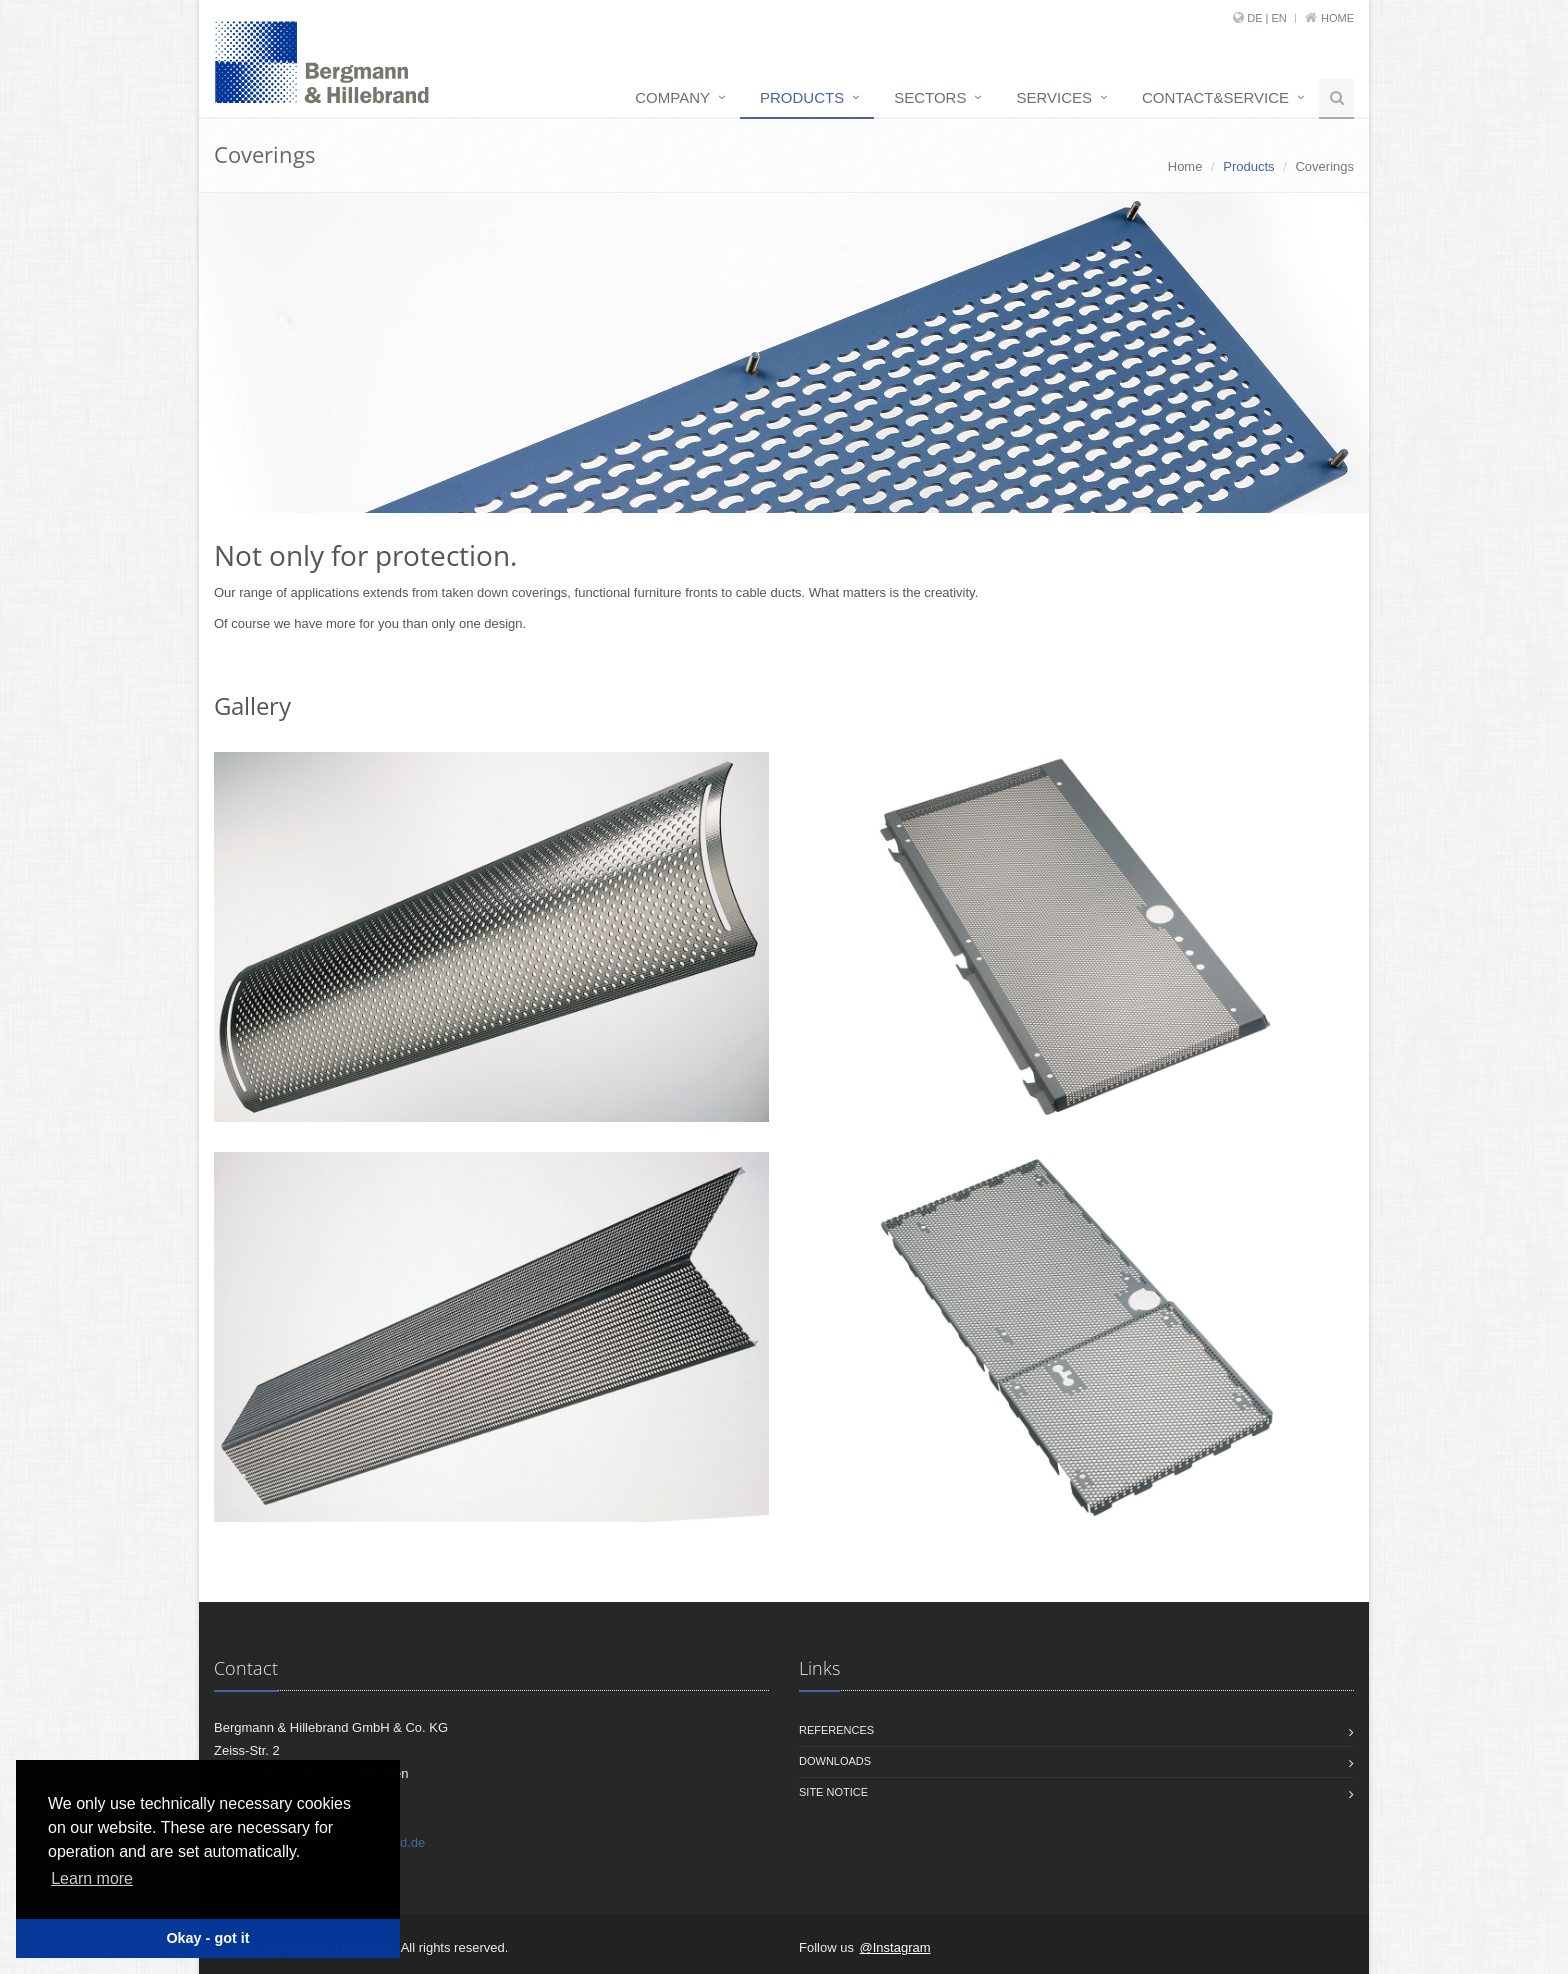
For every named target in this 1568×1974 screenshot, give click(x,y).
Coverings (1324, 166)
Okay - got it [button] (207, 1938)
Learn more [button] (92, 1878)
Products (802, 97)
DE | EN (1267, 18)
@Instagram (895, 1947)
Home (1337, 18)
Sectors (930, 97)
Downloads (835, 1761)
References (836, 1730)
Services (1054, 97)
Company (672, 97)
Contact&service (1215, 97)
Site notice (833, 1792)
